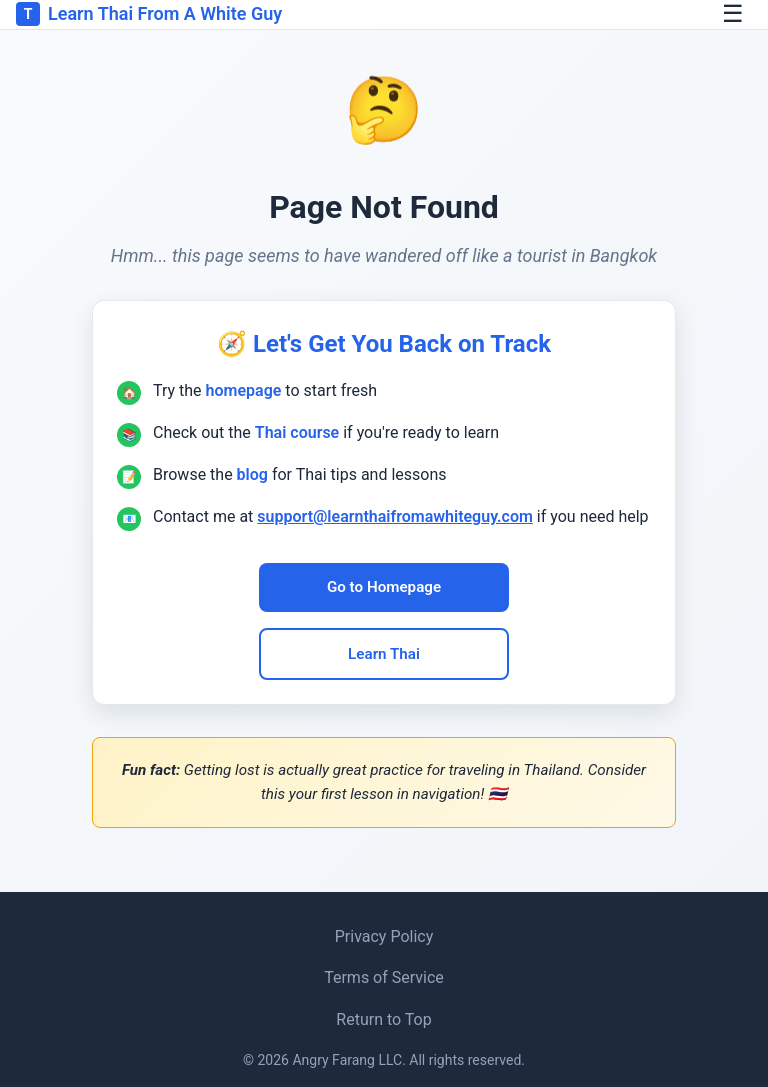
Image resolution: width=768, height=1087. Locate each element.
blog (252, 474)
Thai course (297, 432)
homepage (244, 390)
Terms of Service (384, 977)
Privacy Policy (384, 936)
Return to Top (383, 1019)
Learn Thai (384, 654)
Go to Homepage (384, 587)
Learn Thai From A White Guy (149, 14)
